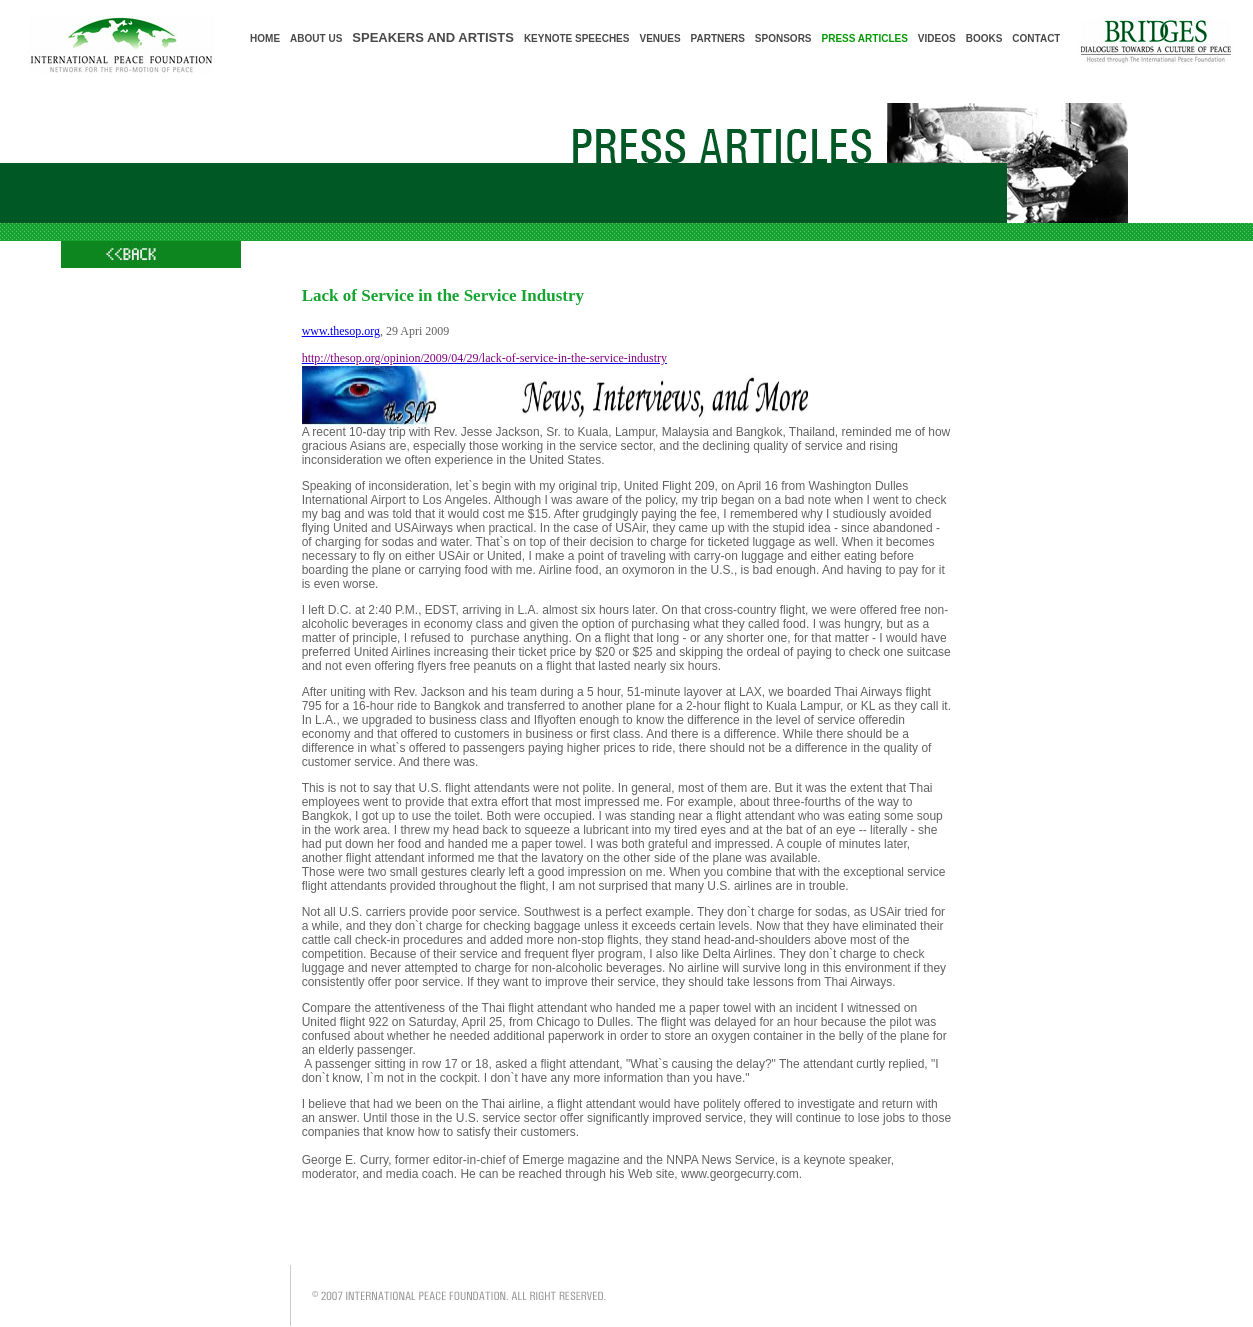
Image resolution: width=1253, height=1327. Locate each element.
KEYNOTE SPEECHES (577, 38)
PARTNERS (718, 38)
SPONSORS (783, 38)
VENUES (659, 38)
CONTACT (1036, 38)
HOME (265, 38)
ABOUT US (316, 38)
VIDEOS (937, 38)
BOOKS (984, 38)
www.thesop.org (341, 331)
